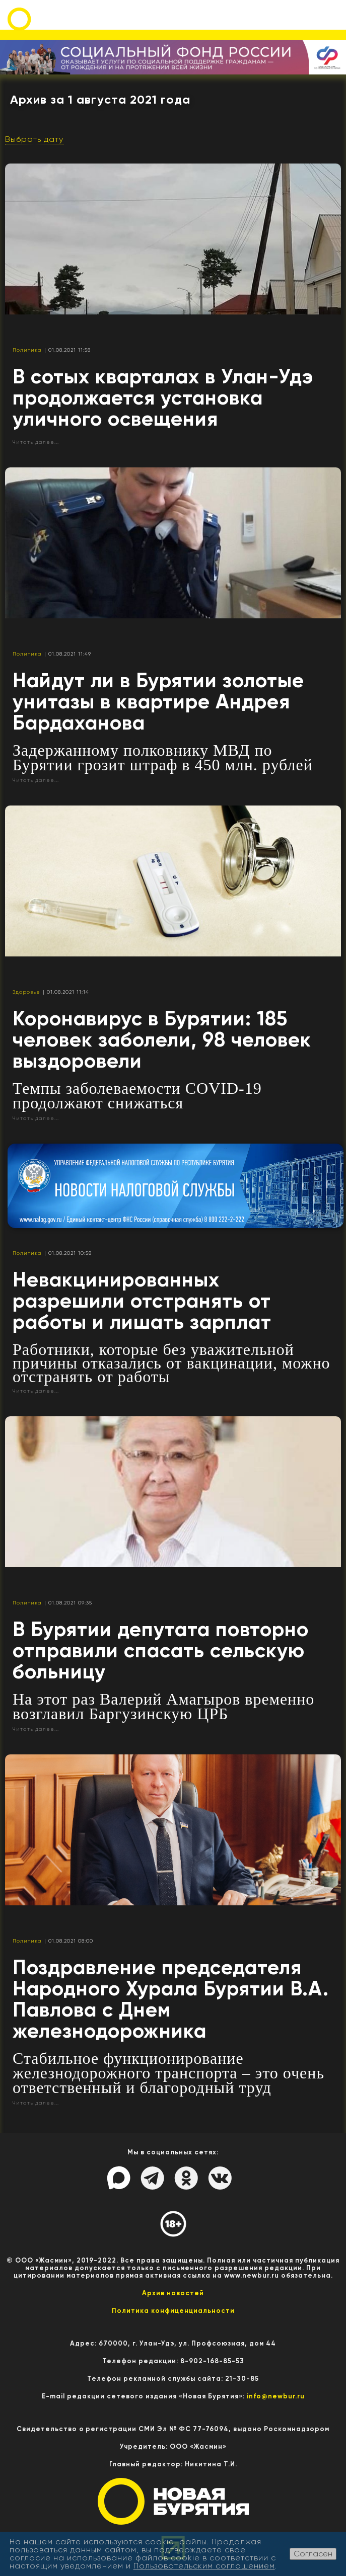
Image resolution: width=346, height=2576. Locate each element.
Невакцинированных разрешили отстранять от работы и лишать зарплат (142, 1300)
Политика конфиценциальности (173, 2310)
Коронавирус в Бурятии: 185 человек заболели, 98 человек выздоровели (162, 1039)
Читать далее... (36, 442)
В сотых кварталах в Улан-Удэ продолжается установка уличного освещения (163, 397)
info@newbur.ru (276, 2396)
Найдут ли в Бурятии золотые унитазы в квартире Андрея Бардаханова (158, 701)
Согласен (313, 2553)
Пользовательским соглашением (204, 2565)
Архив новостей (173, 2293)
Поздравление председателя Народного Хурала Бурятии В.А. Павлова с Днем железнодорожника (171, 1999)
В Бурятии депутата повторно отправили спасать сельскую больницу (161, 1650)
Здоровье (26, 992)
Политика (27, 350)
